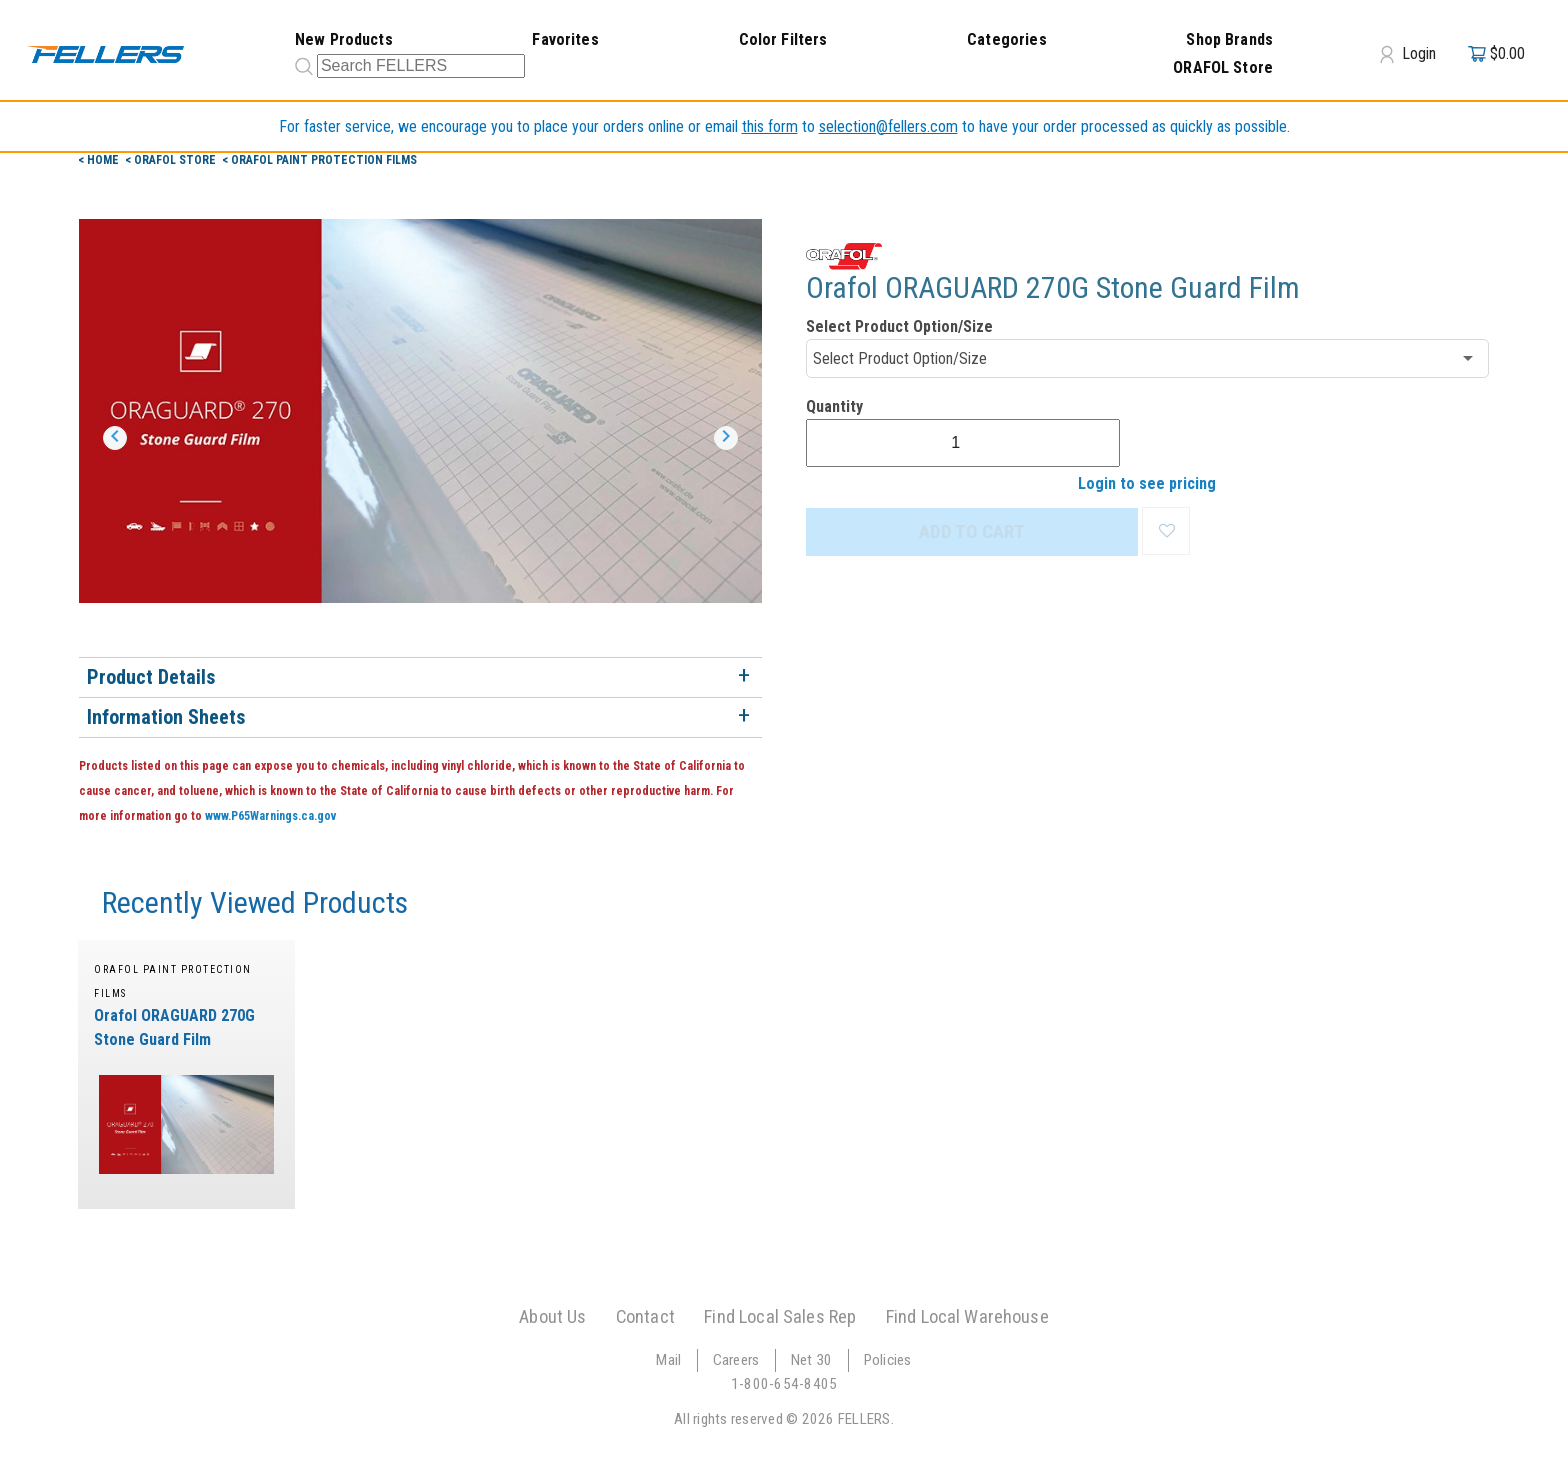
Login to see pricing (1147, 483)
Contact (645, 1316)
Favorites (565, 39)
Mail (668, 1360)
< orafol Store (172, 160)
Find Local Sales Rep (780, 1316)
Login (1408, 54)
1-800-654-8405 (784, 1384)
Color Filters (783, 39)
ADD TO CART (972, 531)
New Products (344, 39)
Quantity (834, 406)
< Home (100, 160)
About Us (552, 1316)
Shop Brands (1229, 39)
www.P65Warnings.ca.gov (270, 816)
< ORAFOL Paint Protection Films (319, 160)
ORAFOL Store (1223, 67)
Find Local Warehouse (967, 1316)
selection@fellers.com (888, 126)
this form (770, 126)
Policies (888, 1360)
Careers (736, 1360)
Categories (1007, 39)
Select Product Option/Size (899, 326)
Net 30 (812, 1360)
